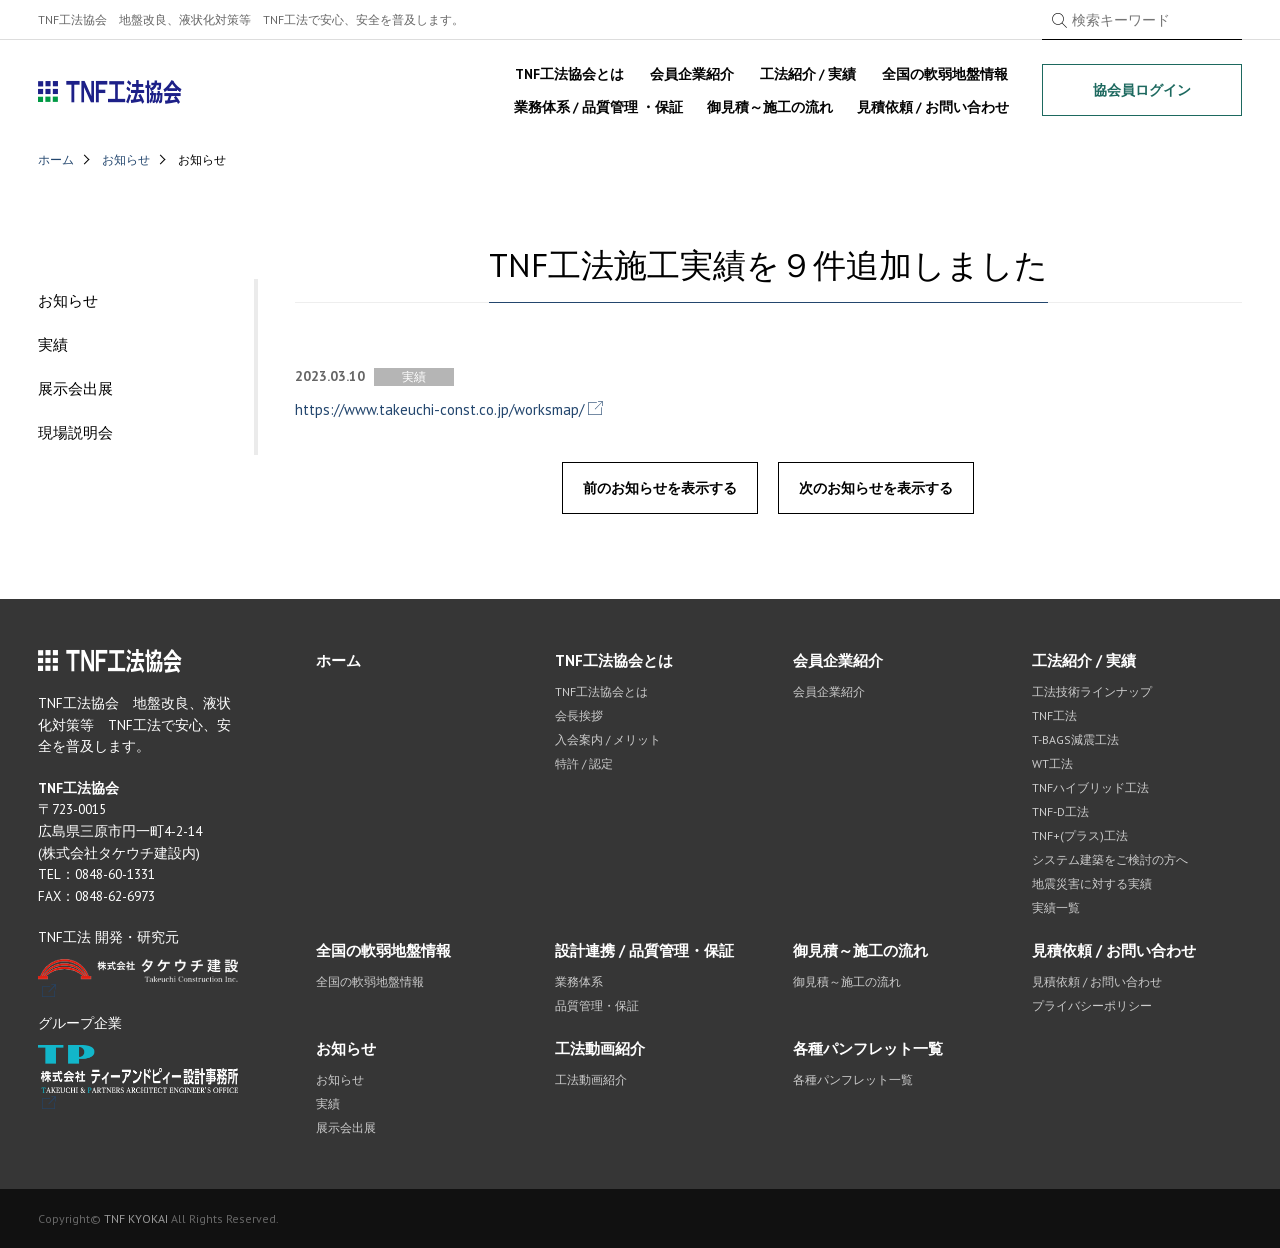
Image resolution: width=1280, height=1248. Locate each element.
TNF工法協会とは (569, 74)
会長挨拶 (579, 715)
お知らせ (126, 159)
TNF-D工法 (1060, 811)
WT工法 (1052, 763)
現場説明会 (75, 432)
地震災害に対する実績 (1092, 883)
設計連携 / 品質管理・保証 (644, 950)
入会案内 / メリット (608, 739)
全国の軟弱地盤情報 (945, 74)
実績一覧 (1056, 907)
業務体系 (579, 981)
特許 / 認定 (584, 763)
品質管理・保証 (597, 1005)
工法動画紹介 (600, 1048)
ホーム (56, 159)
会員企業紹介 (692, 74)
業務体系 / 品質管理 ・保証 (598, 107)
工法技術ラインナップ (1092, 691)
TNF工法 (1054, 715)
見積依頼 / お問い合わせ (933, 107)
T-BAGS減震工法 (1075, 739)
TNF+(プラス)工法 (1080, 835)
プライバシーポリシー (1092, 1005)
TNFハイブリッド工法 (1090, 787)
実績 (53, 344)
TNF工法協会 (110, 92)
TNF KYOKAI (136, 1218)
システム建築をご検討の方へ (1110, 859)
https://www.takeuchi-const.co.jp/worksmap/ (439, 409)
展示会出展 (75, 388)
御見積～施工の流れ (770, 107)
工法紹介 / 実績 (808, 74)
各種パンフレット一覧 (868, 1048)
